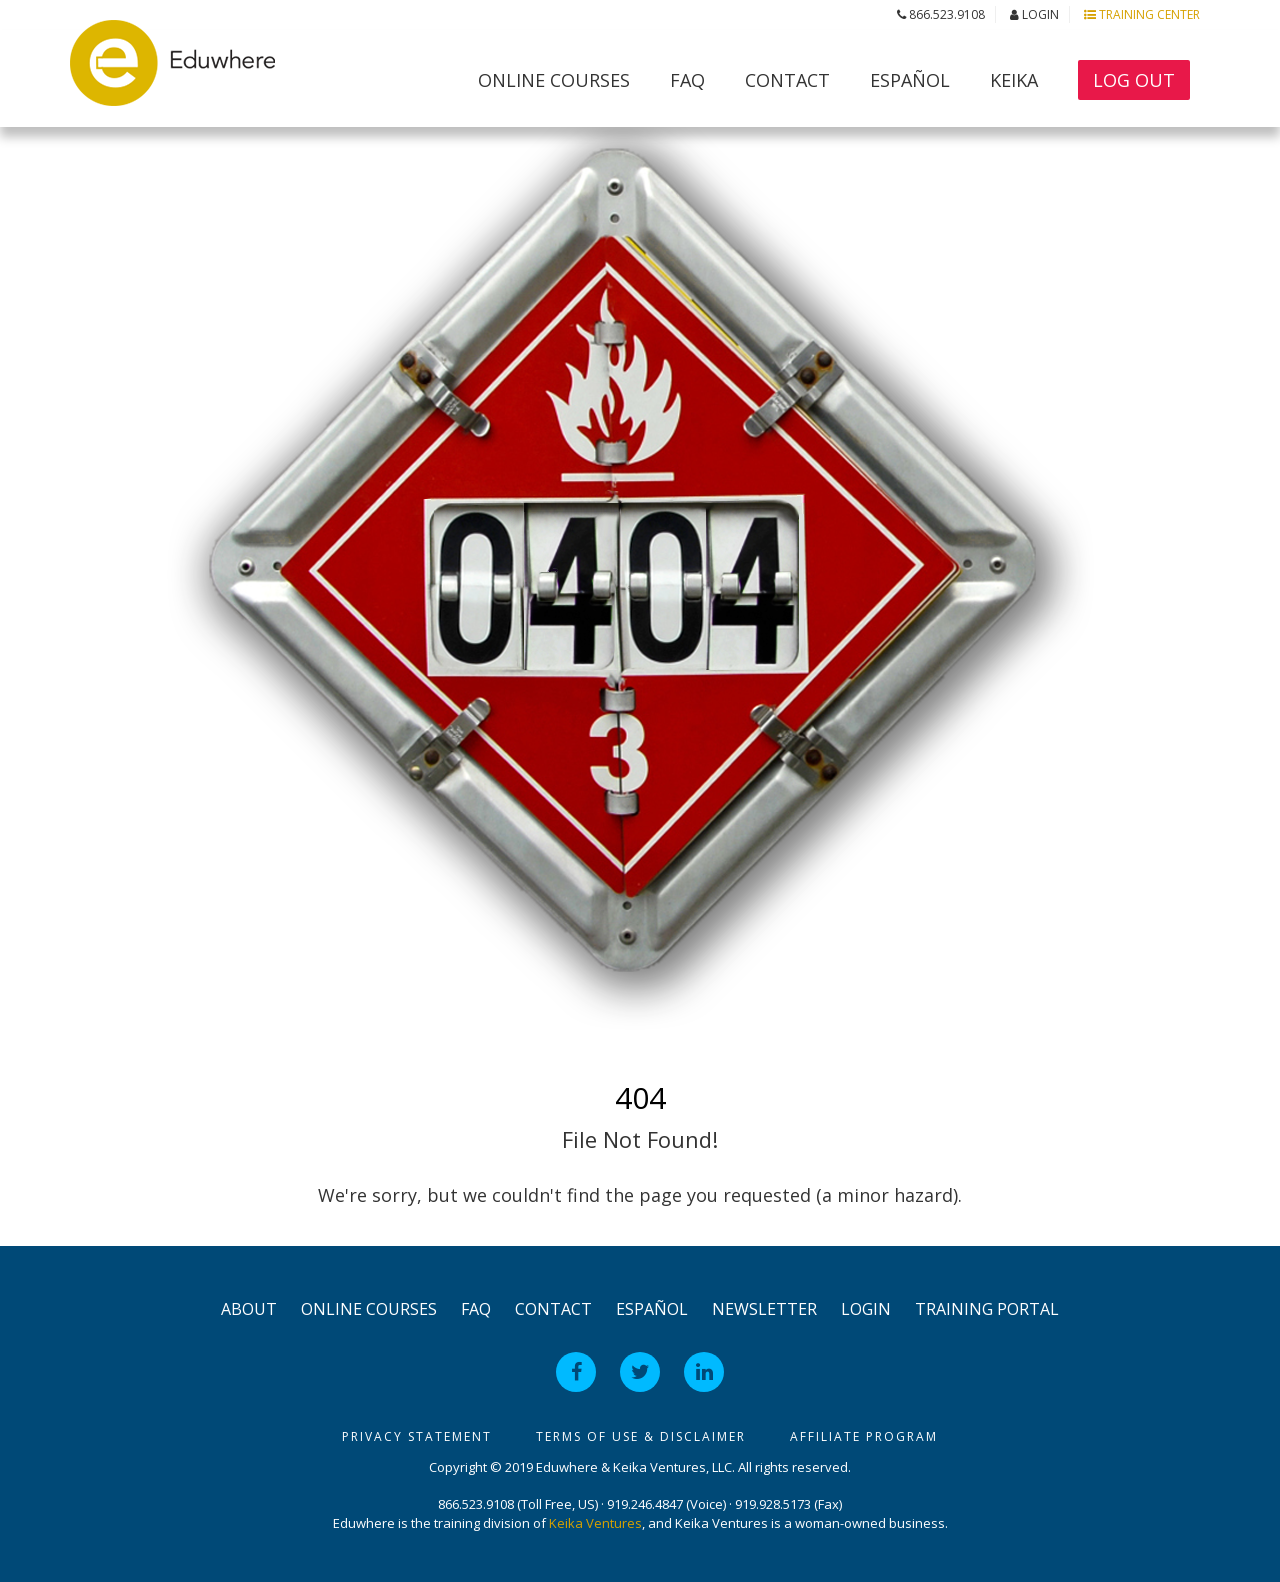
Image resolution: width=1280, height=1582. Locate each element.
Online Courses (554, 80)
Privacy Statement (417, 1436)
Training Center (1142, 14)
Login (1034, 14)
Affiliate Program (864, 1436)
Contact (787, 80)
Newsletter (764, 1309)
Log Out (1134, 80)
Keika (1014, 80)
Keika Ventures (595, 1523)
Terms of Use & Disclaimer (641, 1436)
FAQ (687, 80)
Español (910, 80)
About (249, 1309)
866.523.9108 (941, 14)
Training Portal (987, 1309)
